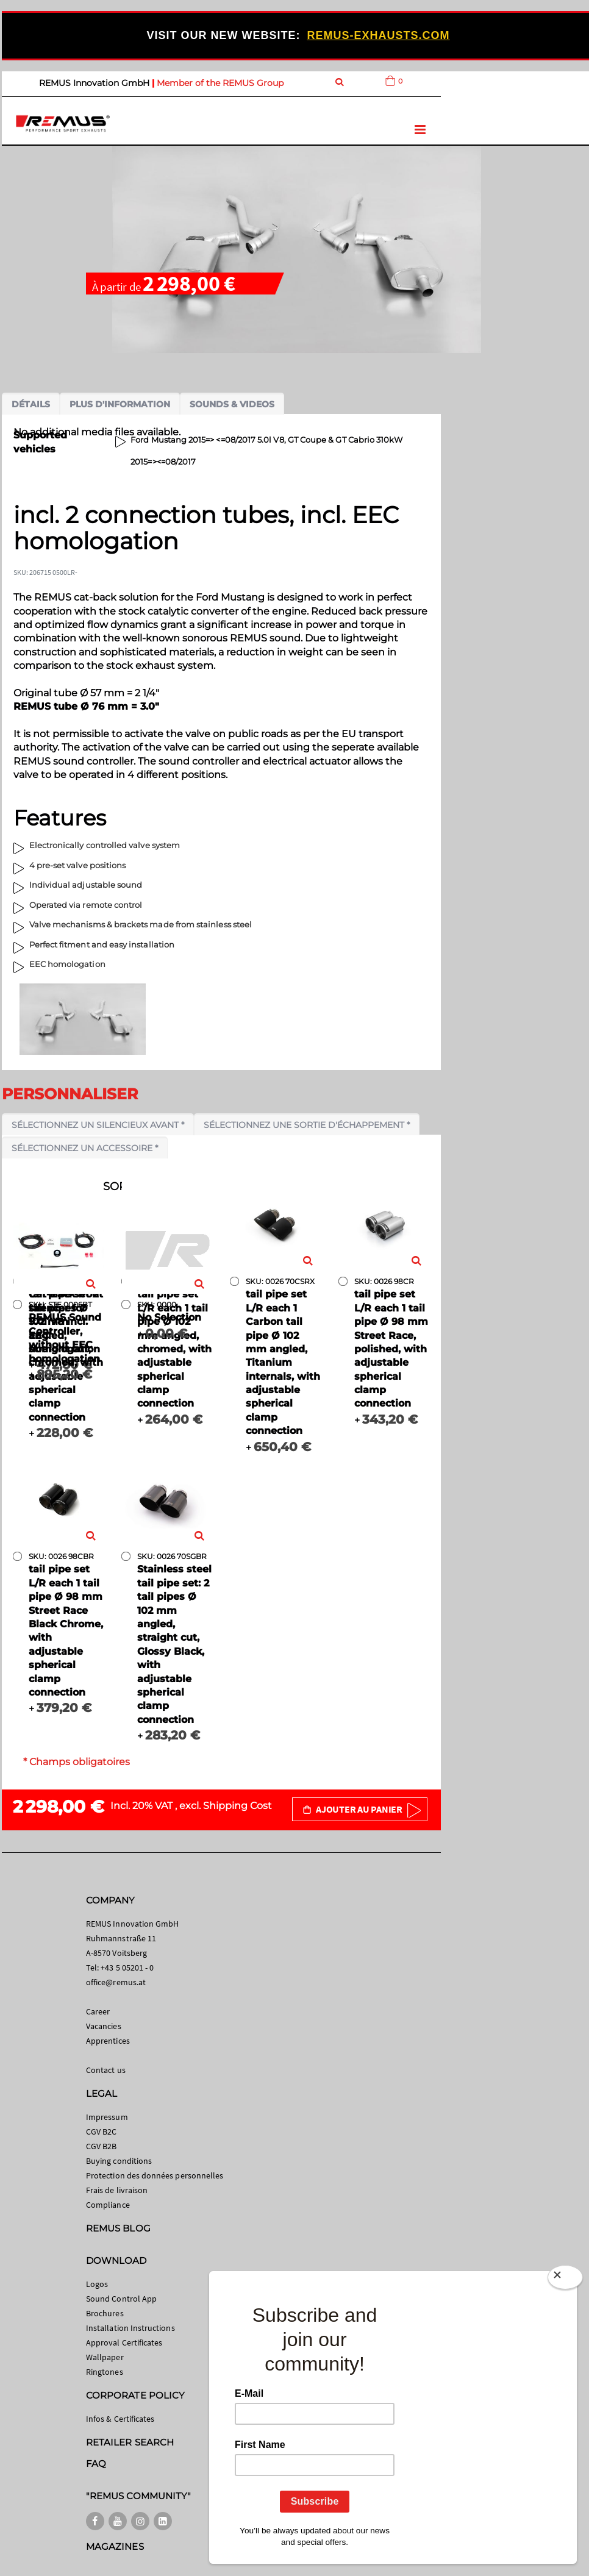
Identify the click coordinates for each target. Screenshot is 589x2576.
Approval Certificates (124, 2342)
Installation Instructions (130, 2327)
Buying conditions (119, 2160)
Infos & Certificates (120, 2418)
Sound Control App (121, 2298)
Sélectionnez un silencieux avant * (98, 1124)
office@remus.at (116, 1982)
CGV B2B (101, 2146)
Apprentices (108, 2040)
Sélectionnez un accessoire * (85, 1148)
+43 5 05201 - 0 (127, 1967)
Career (98, 2011)
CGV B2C (101, 2131)
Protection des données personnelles (154, 2175)
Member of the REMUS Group (220, 82)
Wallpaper (105, 2357)
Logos (97, 2283)
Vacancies (103, 2026)
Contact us (106, 2069)
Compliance (108, 2204)
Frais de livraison (117, 2190)
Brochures (105, 2313)
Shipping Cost (237, 1805)
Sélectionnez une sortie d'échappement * (307, 1124)
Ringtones (104, 2371)
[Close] (565, 2279)
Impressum (107, 2116)
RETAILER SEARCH (130, 2442)
